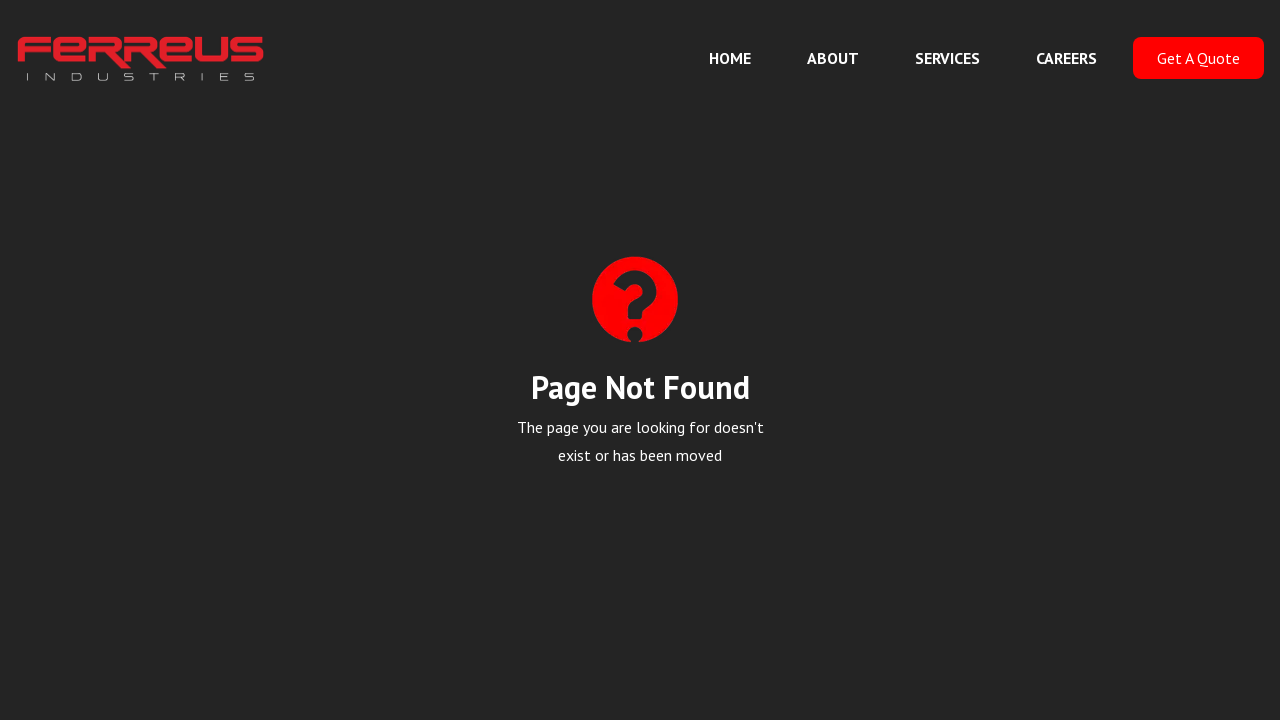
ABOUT (833, 58)
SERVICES (947, 58)
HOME (730, 58)
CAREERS (1066, 58)
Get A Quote (1198, 58)
